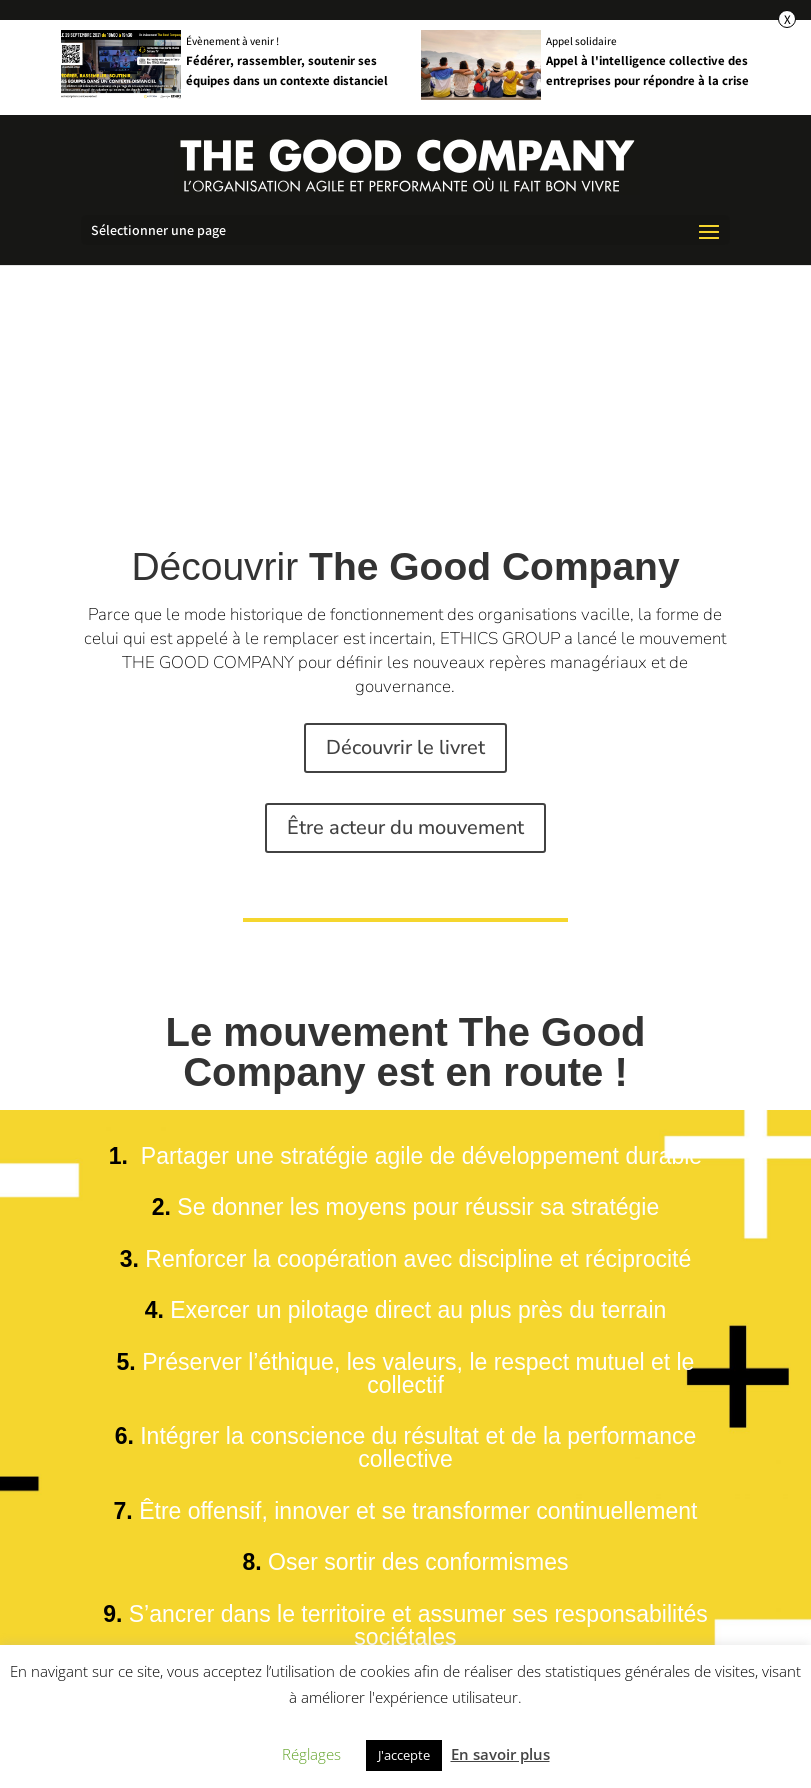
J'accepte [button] (404, 1755)
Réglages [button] (311, 1754)
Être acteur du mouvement (405, 827)
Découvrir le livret (405, 747)
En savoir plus (500, 1754)
